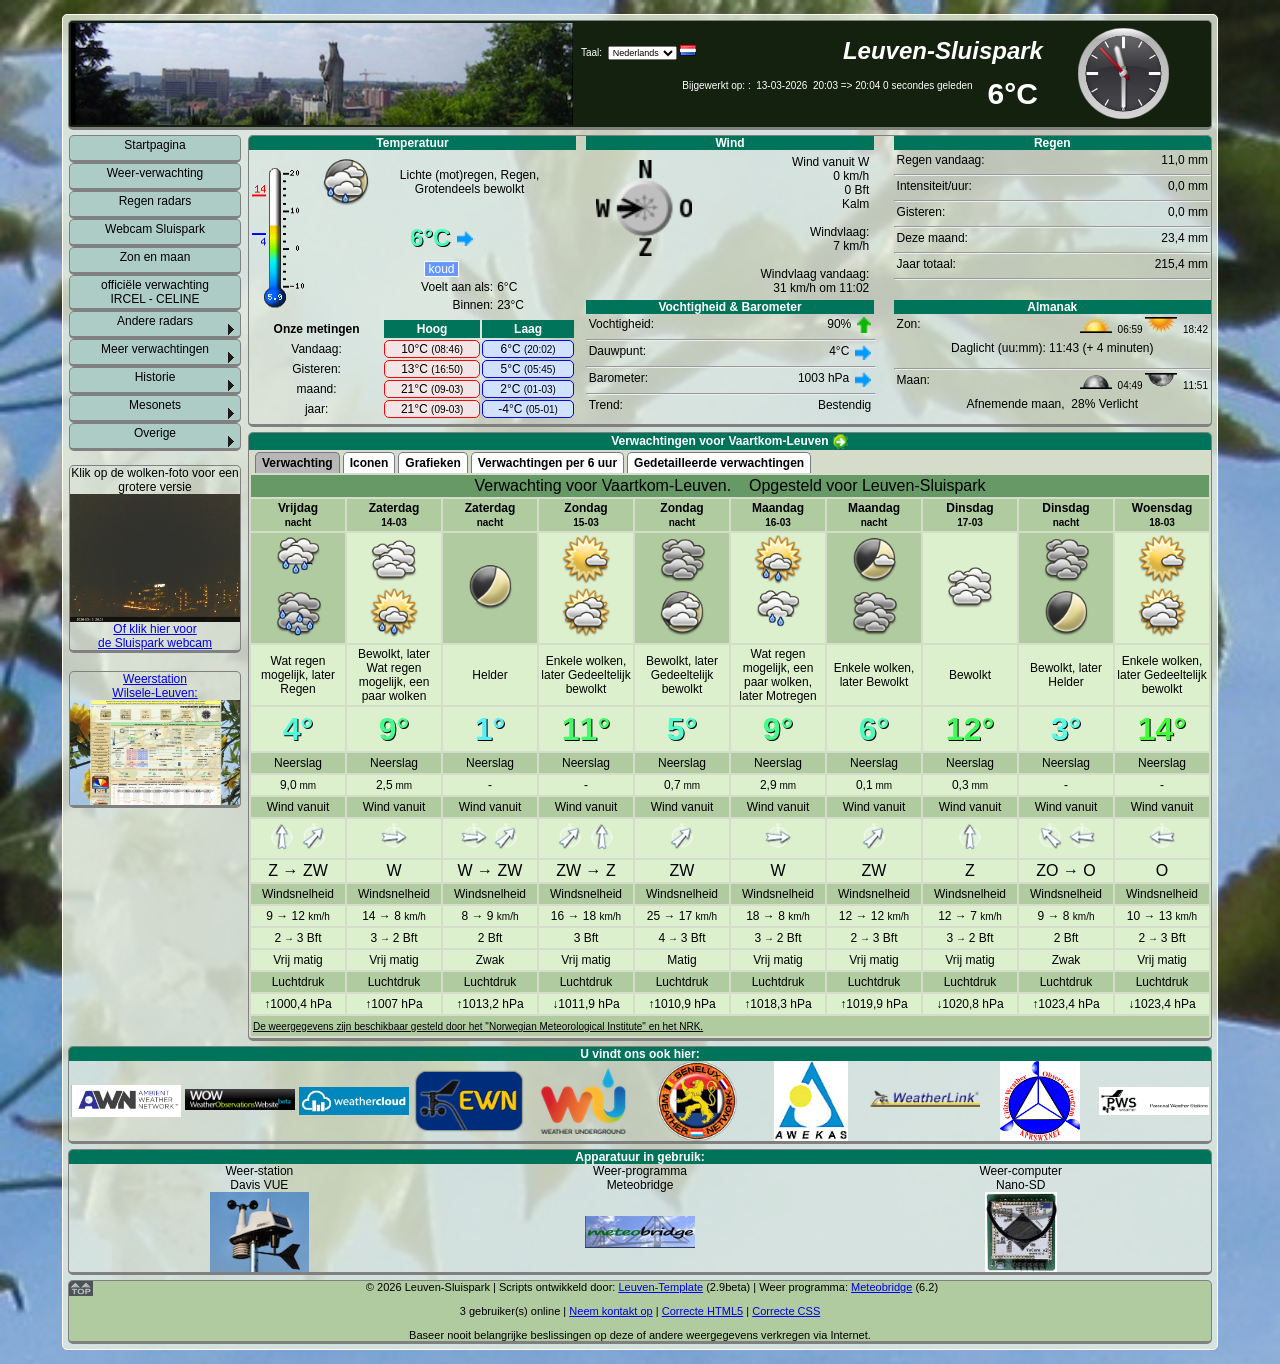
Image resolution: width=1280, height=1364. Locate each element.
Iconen (369, 463)
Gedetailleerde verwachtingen (719, 463)
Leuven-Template (660, 1287)
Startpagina (154, 145)
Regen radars (155, 201)
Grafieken (432, 463)
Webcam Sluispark (155, 229)
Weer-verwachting (155, 173)
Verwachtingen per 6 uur (547, 463)
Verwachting (297, 463)
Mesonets (155, 405)
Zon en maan (155, 257)
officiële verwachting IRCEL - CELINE (155, 292)
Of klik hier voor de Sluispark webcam (155, 636)
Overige (155, 433)
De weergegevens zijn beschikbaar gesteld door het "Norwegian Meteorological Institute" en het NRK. (478, 1026)
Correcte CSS (786, 1311)
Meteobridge (881, 1287)
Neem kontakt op (610, 1311)
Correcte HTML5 (703, 1311)
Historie (155, 377)
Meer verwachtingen (155, 349)
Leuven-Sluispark (943, 50)
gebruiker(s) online (514, 1311)
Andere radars (155, 321)
